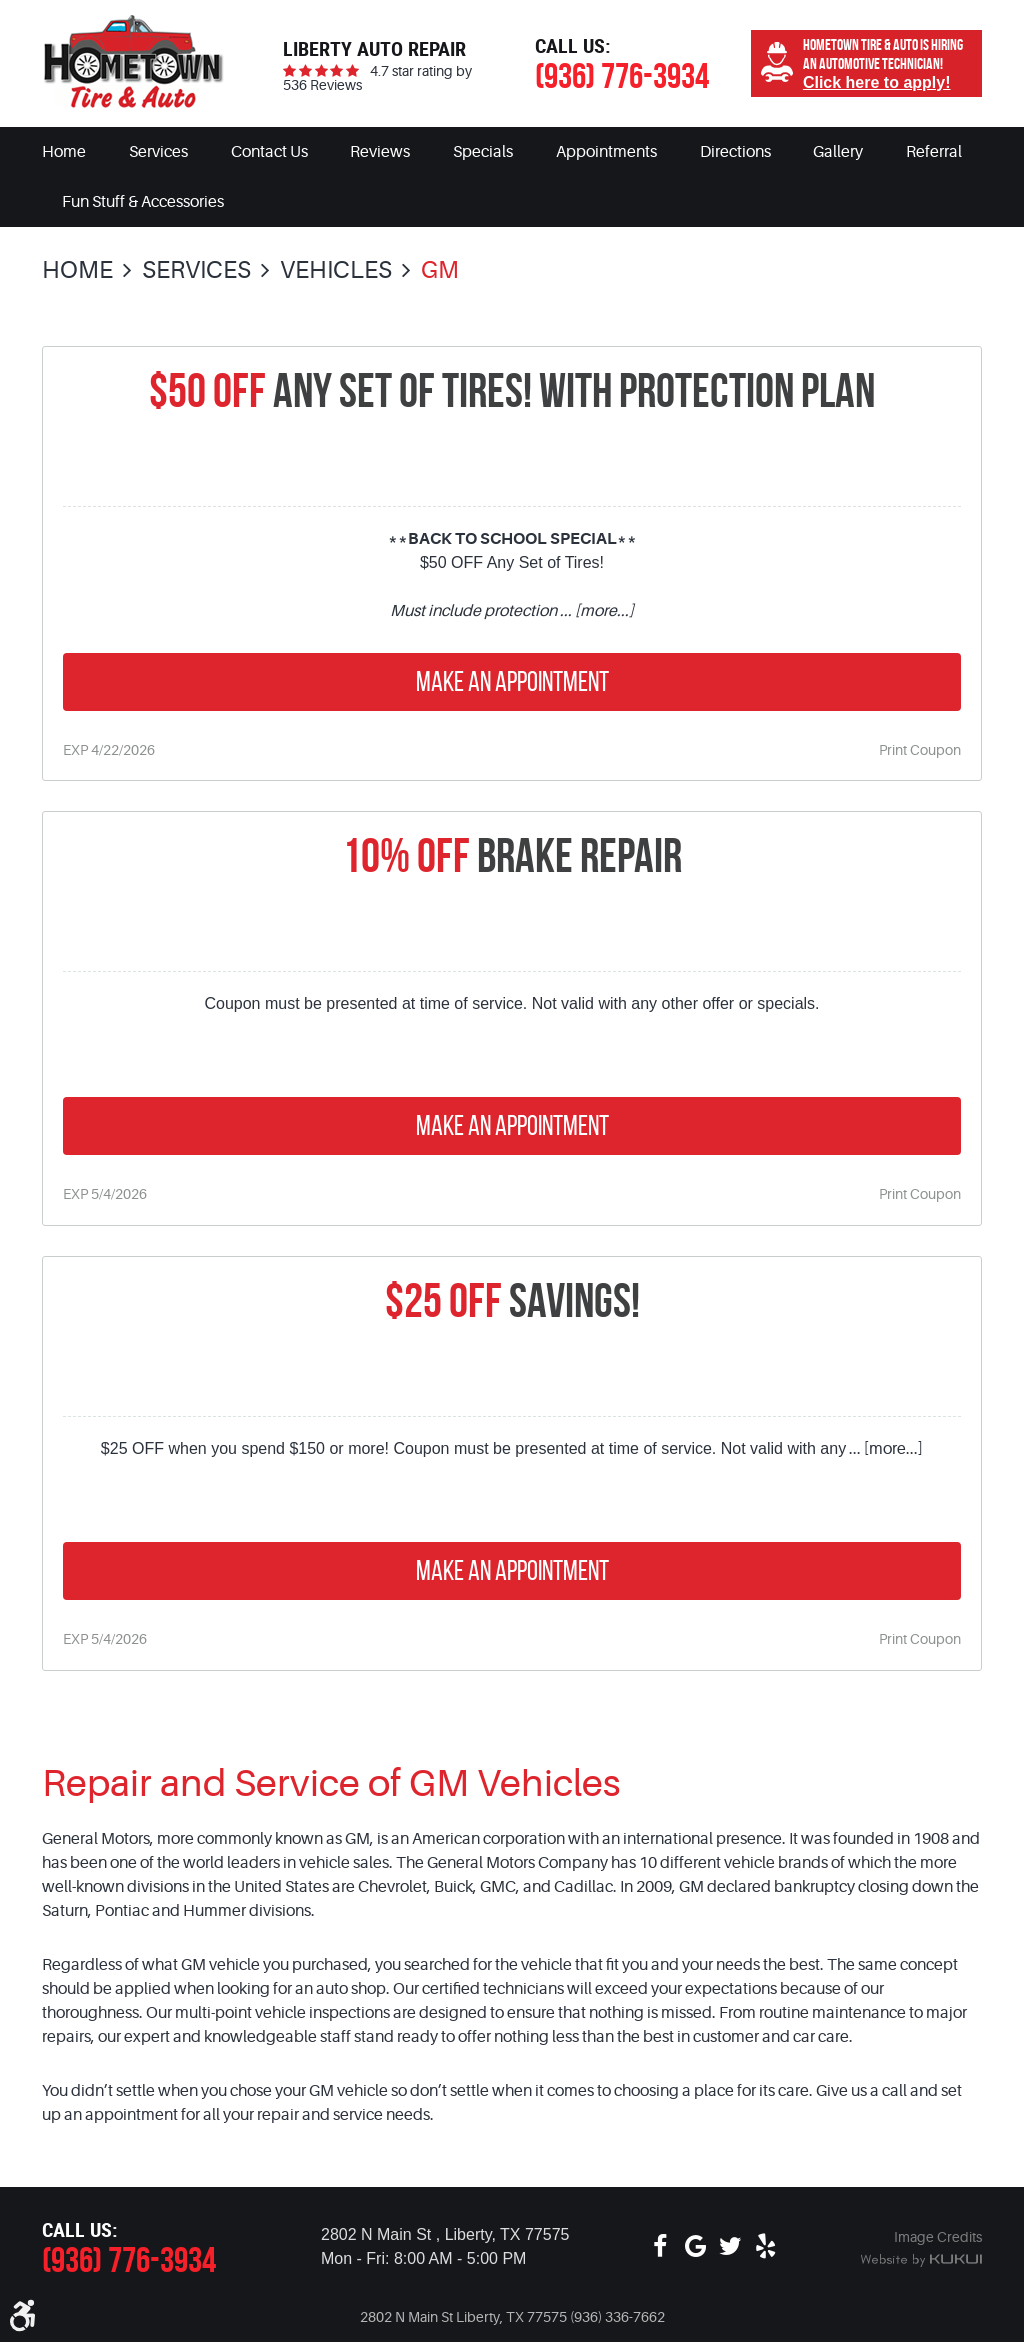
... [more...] (595, 611)
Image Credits (938, 2237)
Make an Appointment (512, 681)
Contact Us (269, 152)
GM (440, 270)
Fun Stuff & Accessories (143, 202)
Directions (735, 152)
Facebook (660, 2247)
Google (695, 2247)
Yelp (765, 2247)
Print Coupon (920, 750)
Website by (921, 2261)
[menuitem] (64, 152)
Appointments (606, 152)
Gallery (838, 152)
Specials (483, 152)
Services (158, 152)
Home (64, 152)
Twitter (730, 2247)
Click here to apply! (877, 82)
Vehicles (336, 270)
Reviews (380, 152)
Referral (934, 152)
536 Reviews (322, 85)
